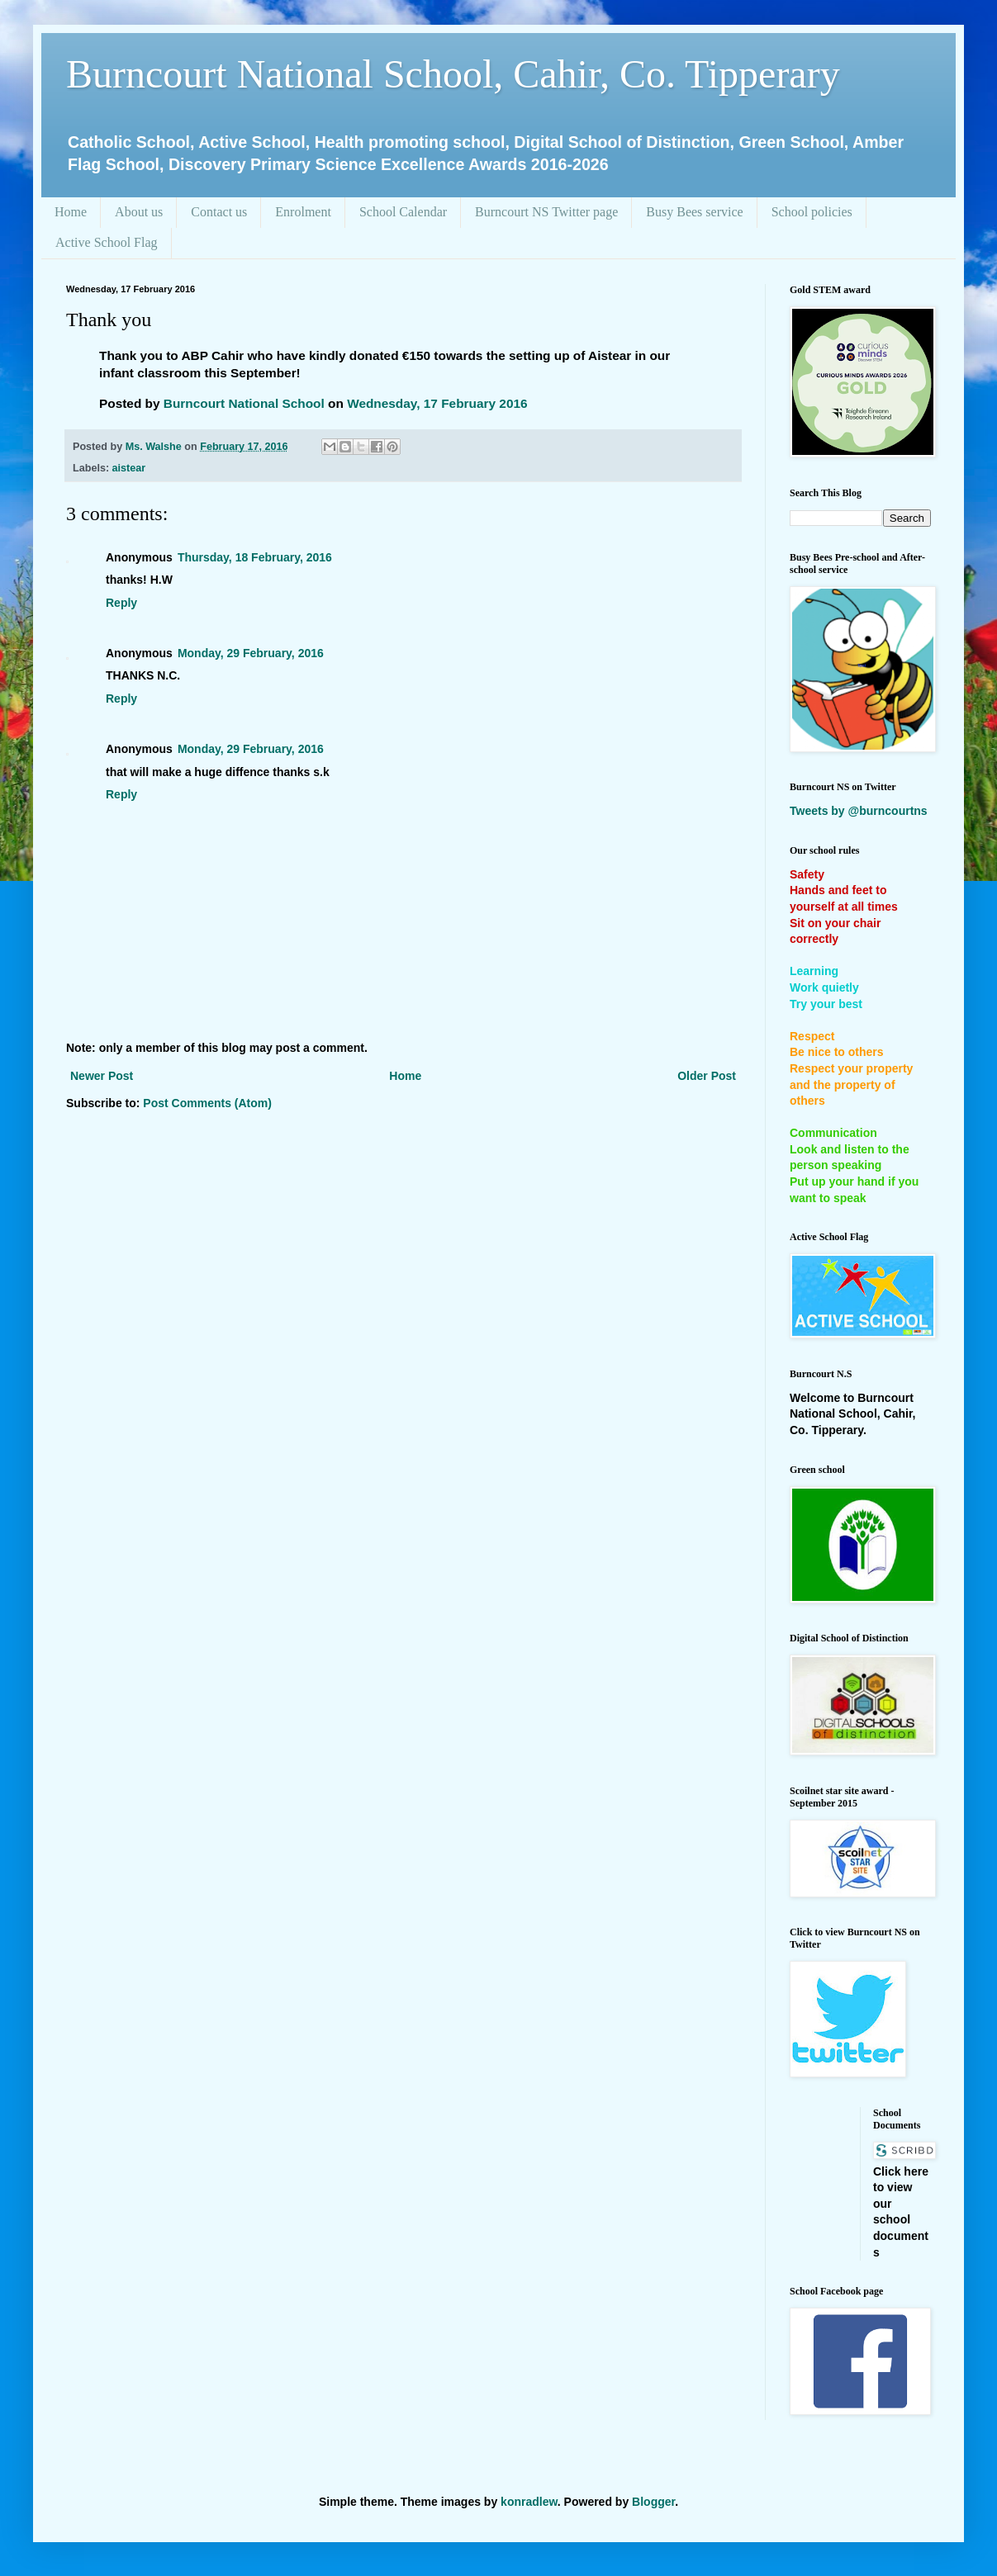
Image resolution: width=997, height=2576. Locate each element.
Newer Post (101, 1075)
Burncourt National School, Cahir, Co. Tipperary (453, 74)
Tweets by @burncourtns (859, 810)
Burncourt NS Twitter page (546, 212)
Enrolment (303, 212)
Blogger (653, 2501)
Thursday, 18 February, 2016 (255, 557)
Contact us (219, 212)
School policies (811, 212)
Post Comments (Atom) (207, 1103)
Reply (121, 602)
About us (139, 212)
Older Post (706, 1075)
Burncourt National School (244, 403)
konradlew (529, 2501)
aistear (129, 468)
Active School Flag (106, 242)
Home (71, 212)
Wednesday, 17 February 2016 (437, 403)
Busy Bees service (694, 212)
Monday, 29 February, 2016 (251, 653)
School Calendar (403, 212)
